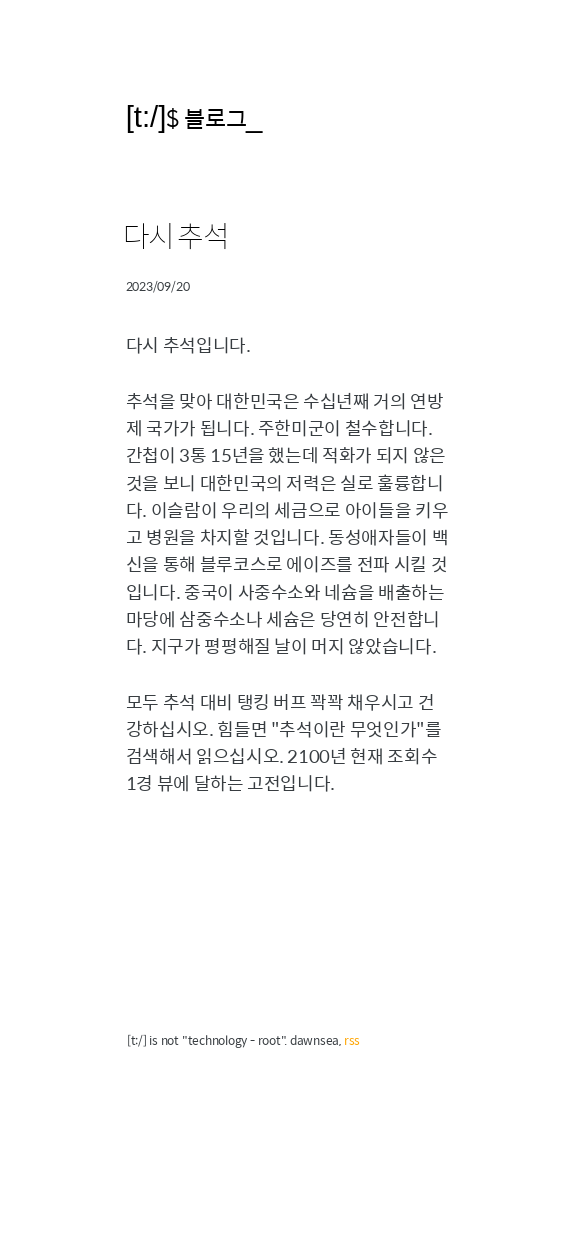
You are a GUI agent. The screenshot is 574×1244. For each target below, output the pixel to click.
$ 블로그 (206, 117)
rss (352, 1040)
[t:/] (146, 116)
